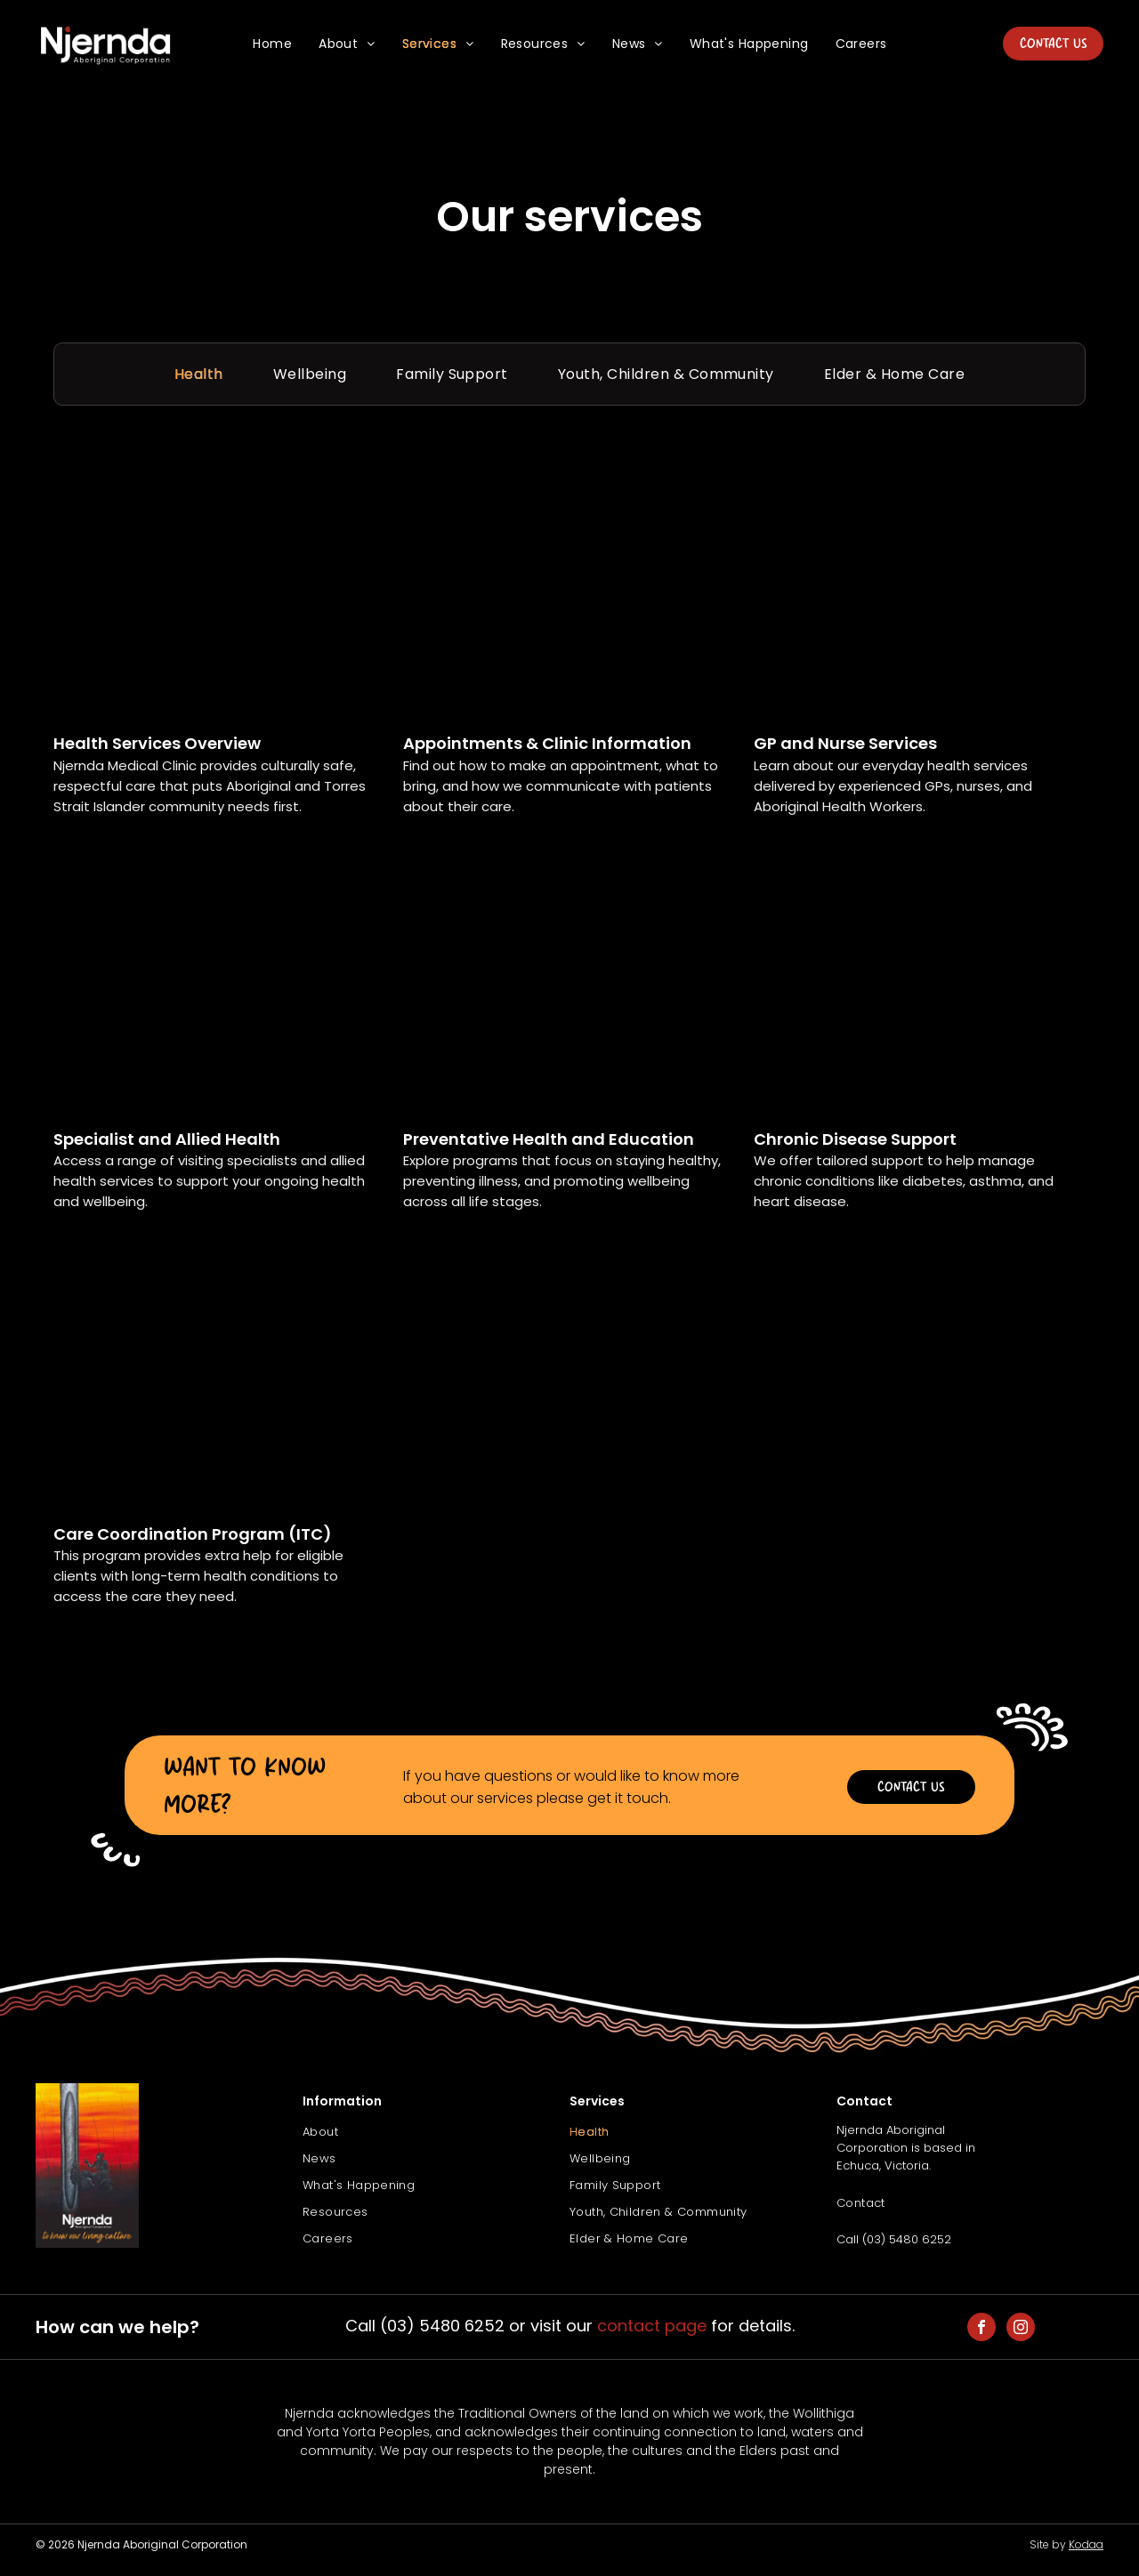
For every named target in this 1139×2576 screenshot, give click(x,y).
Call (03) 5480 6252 (893, 2239)
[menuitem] (272, 44)
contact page (652, 2325)
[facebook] (981, 2329)
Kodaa (1086, 2544)
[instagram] (1020, 2329)
